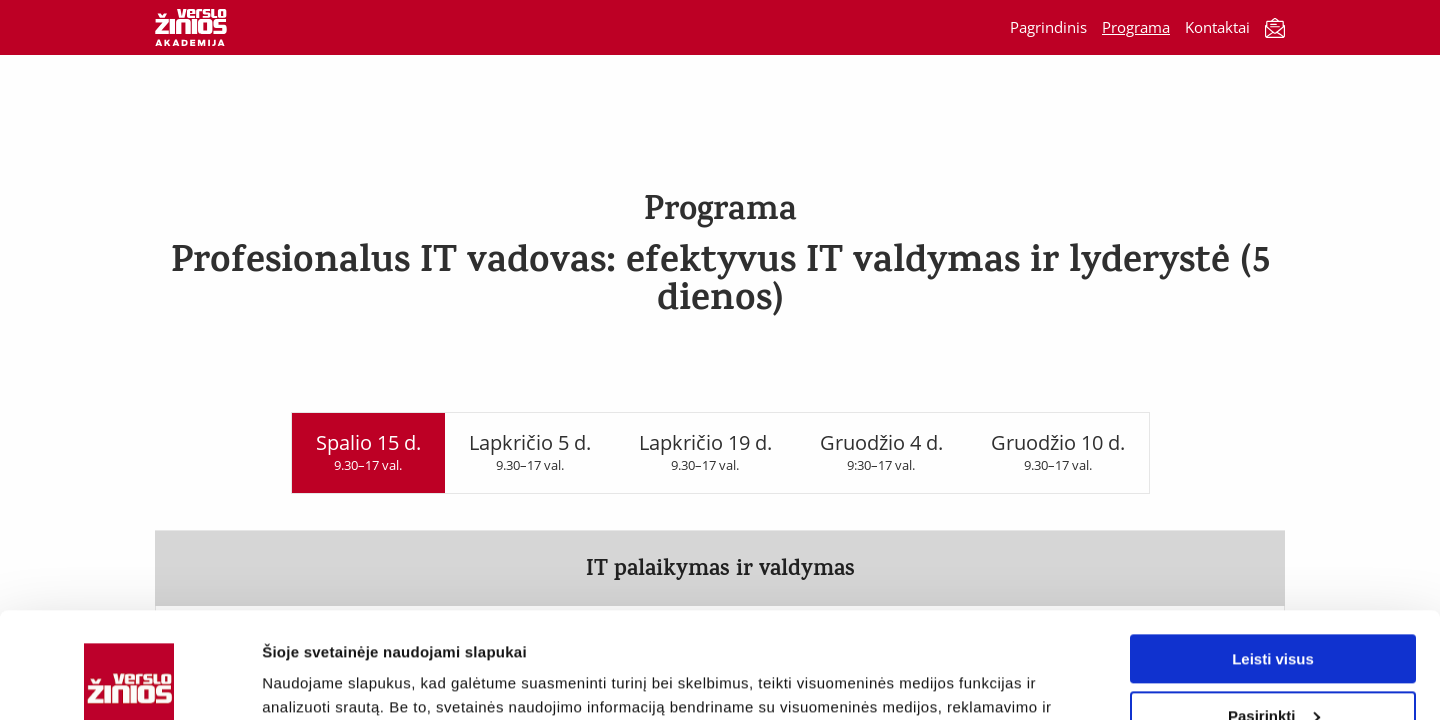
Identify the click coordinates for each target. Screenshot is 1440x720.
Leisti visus (1273, 553)
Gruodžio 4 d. (881, 451)
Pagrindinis (1048, 27)
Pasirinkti (1274, 609)
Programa (1136, 27)
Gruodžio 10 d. (1058, 451)
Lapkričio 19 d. (705, 451)
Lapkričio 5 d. (530, 451)
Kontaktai (1217, 27)
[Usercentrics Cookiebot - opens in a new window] (129, 681)
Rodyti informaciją (328, 680)
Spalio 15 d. (368, 451)
